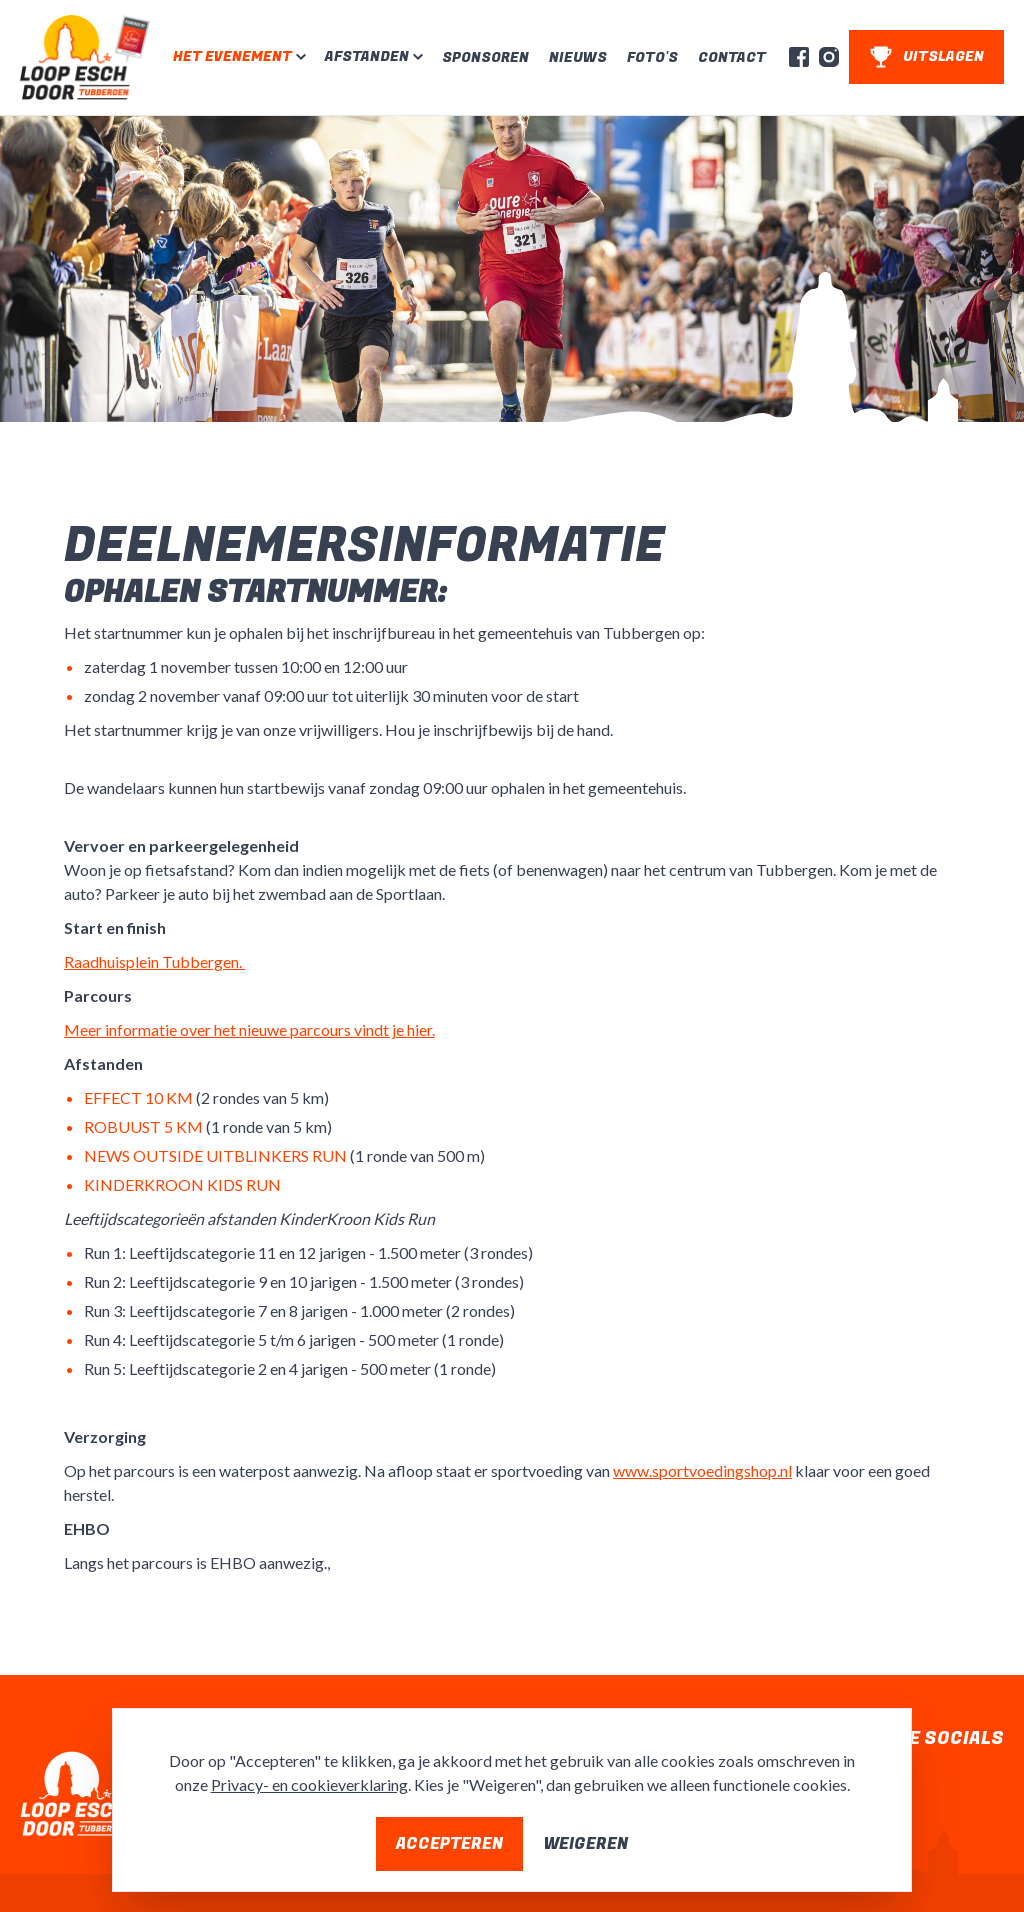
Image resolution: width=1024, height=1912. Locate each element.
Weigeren (585, 1844)
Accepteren (449, 1844)
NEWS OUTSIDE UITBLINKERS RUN (215, 1155)
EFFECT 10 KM (138, 1097)
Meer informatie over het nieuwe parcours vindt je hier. (249, 1029)
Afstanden (367, 57)
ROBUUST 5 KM (143, 1126)
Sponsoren (485, 57)
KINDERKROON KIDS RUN (182, 1184)
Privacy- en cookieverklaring (309, 1784)
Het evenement (232, 57)
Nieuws (578, 57)
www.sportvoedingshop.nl (702, 1470)
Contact (732, 57)
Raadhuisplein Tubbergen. (154, 961)
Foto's (652, 57)
